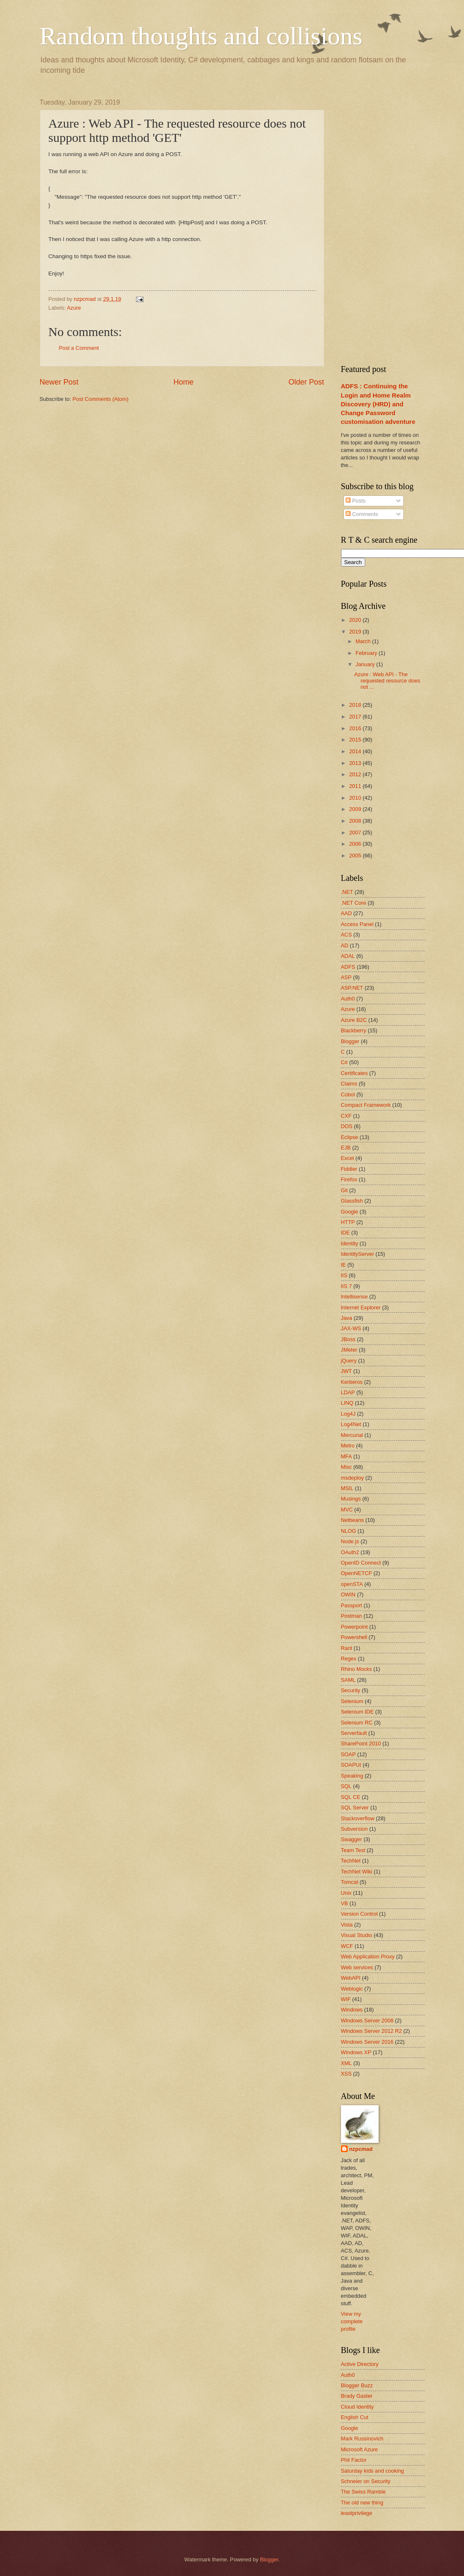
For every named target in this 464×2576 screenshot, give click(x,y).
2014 (355, 751)
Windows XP (356, 2052)
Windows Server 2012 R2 (371, 2031)
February (367, 653)
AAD (346, 913)
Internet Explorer (361, 1307)
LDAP (348, 1392)
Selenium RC (357, 1722)
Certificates (354, 1073)
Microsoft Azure (359, 2449)
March (364, 641)
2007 (355, 832)
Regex (348, 1658)
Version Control (359, 1914)
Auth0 (348, 999)
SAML (348, 1680)
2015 (355, 739)
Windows (352, 2009)
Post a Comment (79, 348)
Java (346, 1318)
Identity (350, 1243)
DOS (347, 1126)
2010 (355, 798)
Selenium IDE (357, 1712)
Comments (362, 514)
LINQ (347, 1403)
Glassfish (352, 1201)
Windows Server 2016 (367, 2042)
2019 (355, 632)
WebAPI (351, 1978)
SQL (346, 1786)
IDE (345, 1232)
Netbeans (352, 1520)
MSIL (347, 1488)
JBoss (348, 1339)
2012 (355, 774)
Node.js (350, 1541)
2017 (355, 716)
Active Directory (360, 2364)
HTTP (348, 1222)
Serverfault (354, 1733)
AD (345, 945)
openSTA (352, 1584)
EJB (346, 1147)
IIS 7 (346, 1286)
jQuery (349, 1360)
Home (183, 382)
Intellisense (354, 1296)
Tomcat (350, 1882)
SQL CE (351, 1797)
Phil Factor (354, 2460)
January (366, 664)
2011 (355, 786)
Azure (74, 308)
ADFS (348, 967)
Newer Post (59, 382)
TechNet (351, 1861)
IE (343, 1265)
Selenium (352, 1701)
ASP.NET (352, 988)
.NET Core (354, 903)
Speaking (352, 1776)
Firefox (349, 1179)
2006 (355, 844)
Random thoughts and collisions (201, 36)
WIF (346, 1999)
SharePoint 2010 (361, 1743)
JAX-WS (351, 1328)
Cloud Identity (357, 2407)
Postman (351, 1616)
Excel (347, 1158)
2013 (355, 763)
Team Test (353, 1850)
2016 (355, 728)
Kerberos (352, 1382)
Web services (357, 1967)
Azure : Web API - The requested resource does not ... (387, 680)
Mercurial (352, 1435)
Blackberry (354, 1030)
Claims (349, 1083)
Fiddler (349, 1169)
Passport (351, 1605)
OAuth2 (350, 1552)
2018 (355, 705)
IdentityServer (357, 1254)
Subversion (354, 1829)
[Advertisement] (393, 224)
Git (344, 1190)
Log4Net (351, 1424)
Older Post (306, 382)
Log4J (348, 1414)
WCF (347, 1946)
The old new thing (362, 2502)
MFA (346, 1456)
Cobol (348, 1094)
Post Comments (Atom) (100, 399)
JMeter (349, 1350)
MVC (347, 1509)
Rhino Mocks (356, 1669)
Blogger (350, 1041)
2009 (355, 809)
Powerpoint (354, 1627)
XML (346, 2063)
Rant (346, 1648)
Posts (356, 501)
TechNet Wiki (356, 1871)
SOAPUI (351, 1765)
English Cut (355, 2417)
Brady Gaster (357, 2396)
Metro (348, 1445)
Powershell (354, 1637)
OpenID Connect (361, 1563)
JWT (346, 1371)
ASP (346, 977)
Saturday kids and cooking (372, 2471)
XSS (346, 2074)
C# (344, 1062)
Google (350, 1211)
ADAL (348, 956)
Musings (351, 1499)
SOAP (348, 1754)
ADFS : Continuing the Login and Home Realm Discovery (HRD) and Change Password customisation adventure (378, 403)
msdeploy (352, 1478)
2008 (355, 821)
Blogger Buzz (357, 2385)
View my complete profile (352, 2321)
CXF (346, 1116)
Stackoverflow (357, 1818)
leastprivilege (356, 2513)
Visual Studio (356, 1935)
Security (351, 1690)
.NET (347, 892)
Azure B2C (354, 1020)
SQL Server (355, 1807)
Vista (347, 1925)
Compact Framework (366, 1105)
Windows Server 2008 (367, 2020)
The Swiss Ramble (363, 2492)
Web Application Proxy (368, 1956)
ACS (346, 934)
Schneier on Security (366, 2481)
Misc (346, 1467)
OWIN (348, 1594)
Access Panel (357, 924)
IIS (344, 1275)
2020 (355, 620)
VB (344, 1903)
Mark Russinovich (362, 2438)
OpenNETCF (356, 1573)
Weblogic (352, 1989)
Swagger (351, 1839)
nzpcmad (361, 2149)
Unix (346, 1893)
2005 (355, 855)
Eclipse (350, 1137)
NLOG (348, 1531)
